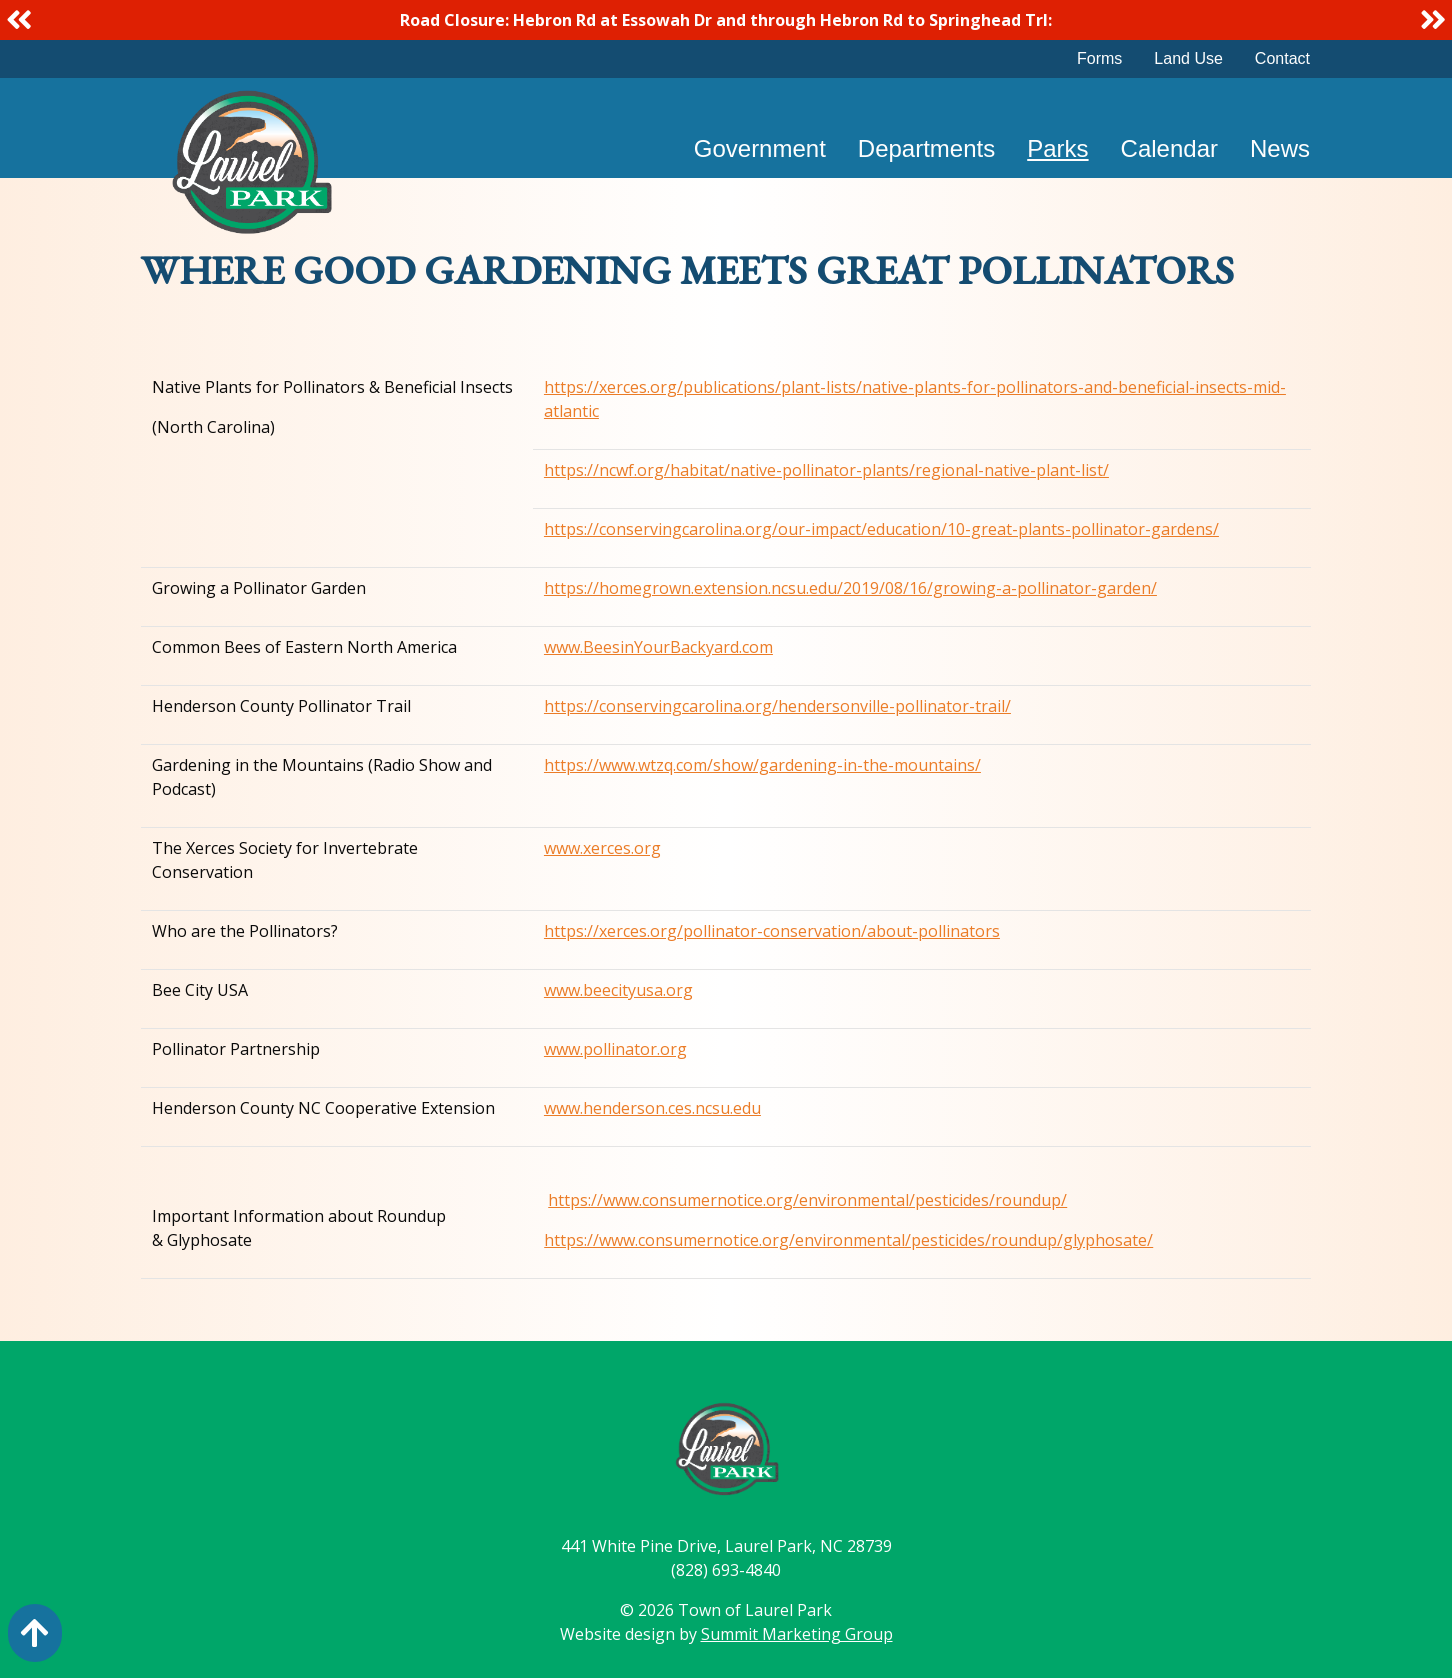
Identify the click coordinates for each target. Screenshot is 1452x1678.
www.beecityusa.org (618, 990)
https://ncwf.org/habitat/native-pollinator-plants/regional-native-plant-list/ (826, 470)
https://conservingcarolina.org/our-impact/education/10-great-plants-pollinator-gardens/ (881, 529)
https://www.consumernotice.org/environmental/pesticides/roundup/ (807, 1200)
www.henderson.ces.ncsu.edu (652, 1108)
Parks (1057, 148)
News (1280, 148)
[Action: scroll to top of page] (35, 1633)
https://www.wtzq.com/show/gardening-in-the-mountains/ (762, 765)
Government (760, 148)
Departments (926, 148)
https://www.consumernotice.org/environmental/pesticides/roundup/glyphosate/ (848, 1240)
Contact (1282, 58)
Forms (1099, 58)
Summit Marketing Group (797, 1634)
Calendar (1169, 148)
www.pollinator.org (615, 1049)
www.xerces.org (602, 848)
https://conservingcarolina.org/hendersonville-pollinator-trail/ (777, 706)
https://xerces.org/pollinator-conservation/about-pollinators (772, 931)
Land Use (1188, 58)
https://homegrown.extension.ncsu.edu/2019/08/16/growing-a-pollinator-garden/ (850, 588)
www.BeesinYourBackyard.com (658, 647)
